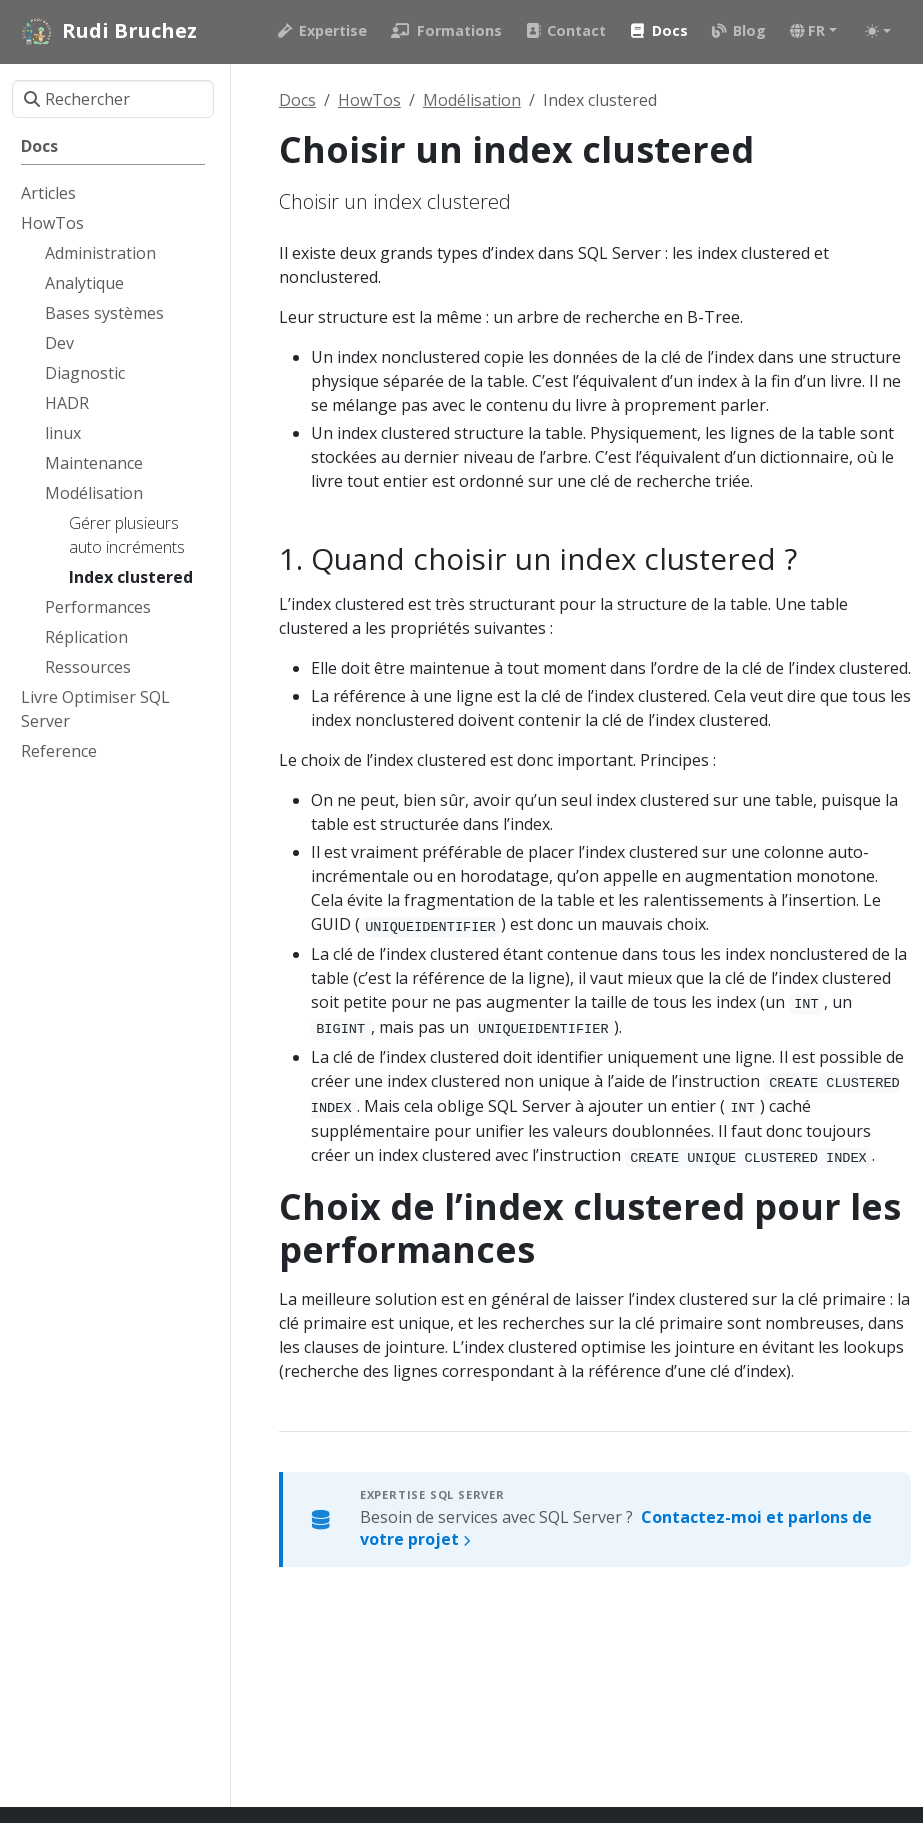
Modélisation (472, 100)
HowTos (369, 100)
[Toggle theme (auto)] (878, 31)
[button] (813, 31)
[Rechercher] (113, 99)
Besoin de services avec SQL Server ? (616, 1528)
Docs (297, 100)
